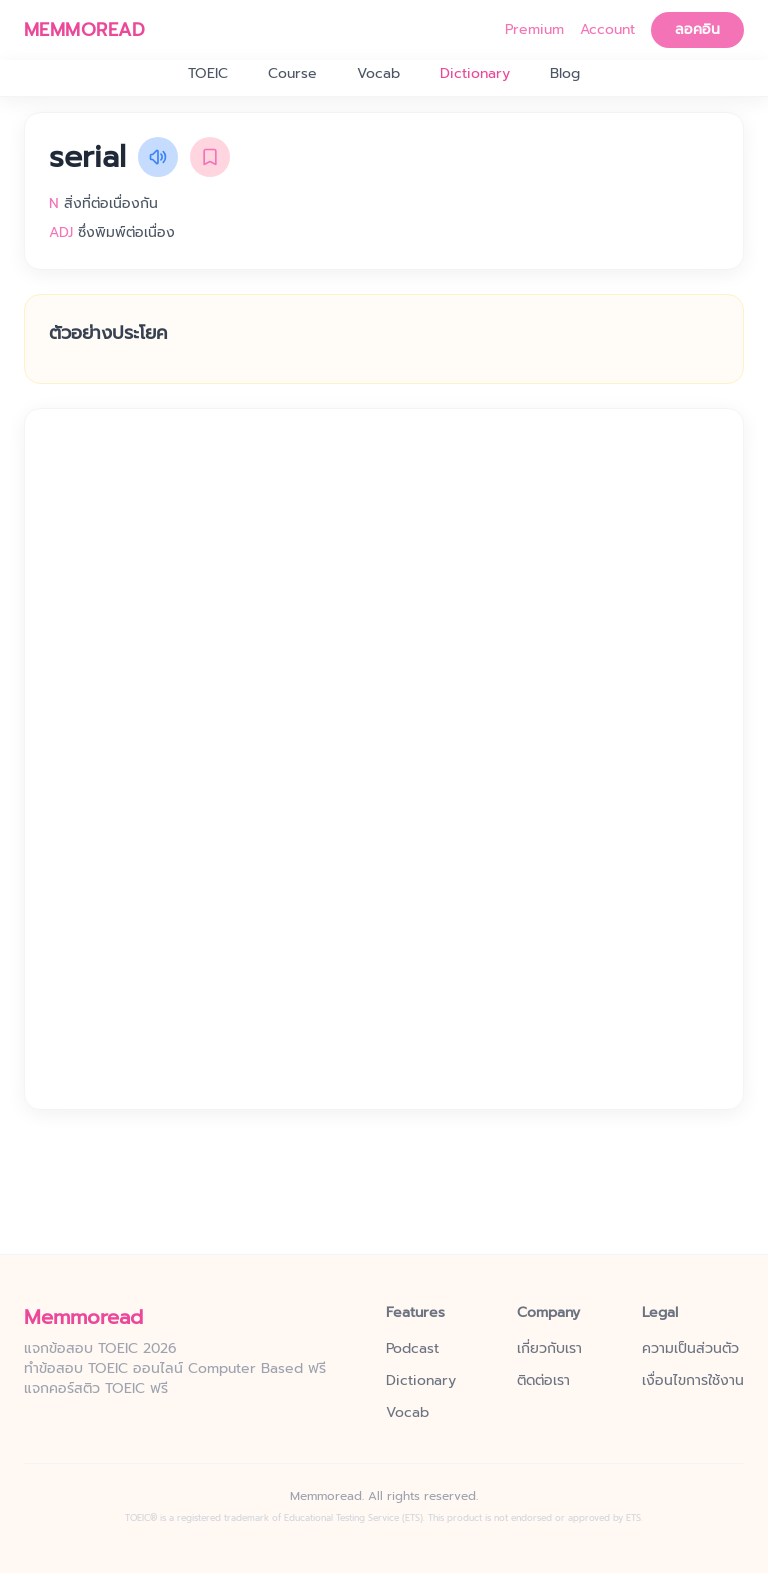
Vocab (378, 74)
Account (607, 30)
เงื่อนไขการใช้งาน (693, 1381)
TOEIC (208, 74)
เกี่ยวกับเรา (549, 1349)
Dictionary (475, 74)
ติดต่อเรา (543, 1381)
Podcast (412, 1349)
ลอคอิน (697, 29)
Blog (565, 74)
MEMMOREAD (84, 30)
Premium (534, 30)
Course (292, 74)
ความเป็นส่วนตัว (690, 1349)
